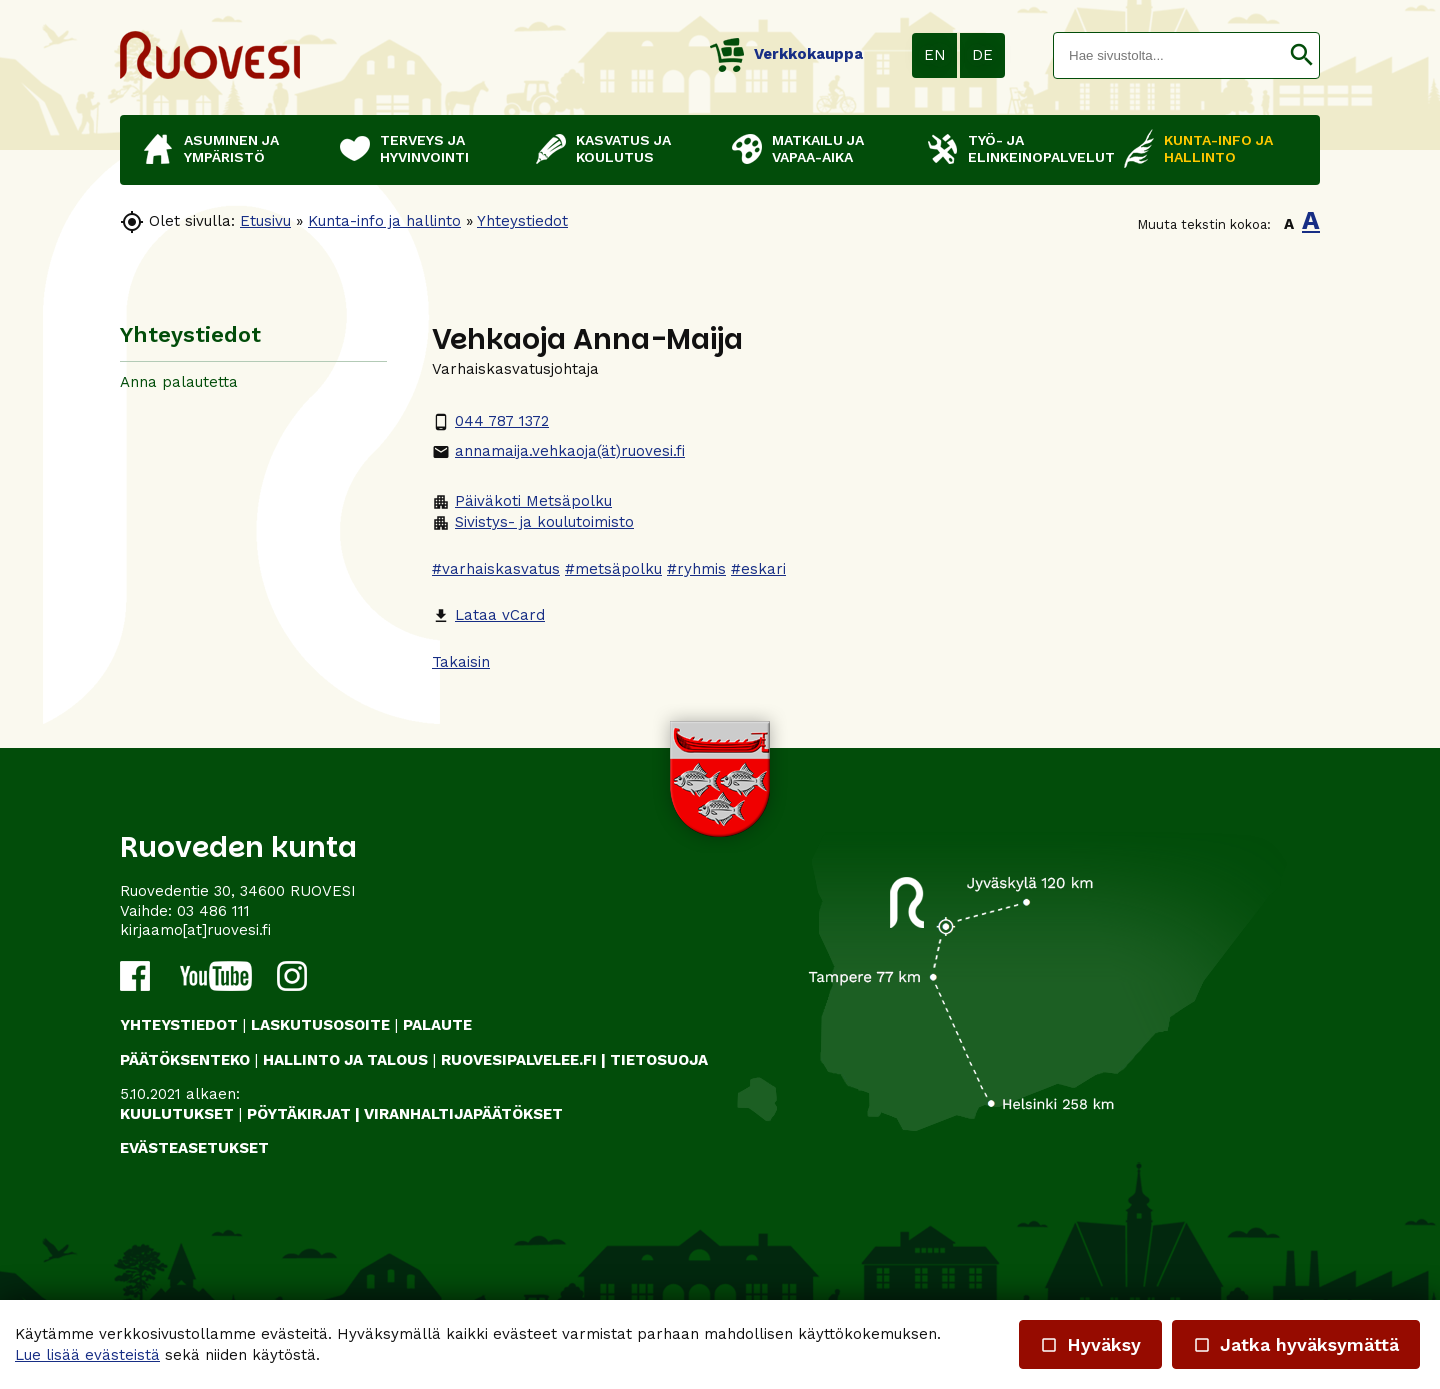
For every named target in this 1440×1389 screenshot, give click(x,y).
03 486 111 (213, 911)
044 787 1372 (490, 421)
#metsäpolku (613, 569)
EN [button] (935, 55)
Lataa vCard (488, 615)
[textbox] (1169, 55)
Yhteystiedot (522, 221)
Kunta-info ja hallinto (384, 221)
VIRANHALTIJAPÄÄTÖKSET (463, 1114)
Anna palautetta (179, 382)
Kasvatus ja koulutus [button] (623, 148)
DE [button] (982, 55)
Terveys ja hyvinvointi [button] (424, 148)
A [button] (1289, 224)
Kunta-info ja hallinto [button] (1218, 148)
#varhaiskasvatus (496, 569)
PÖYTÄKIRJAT (299, 1114)
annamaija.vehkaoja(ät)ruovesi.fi (558, 451)
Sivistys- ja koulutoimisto (533, 522)
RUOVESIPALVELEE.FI (519, 1060)
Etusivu (265, 221)
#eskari (758, 569)
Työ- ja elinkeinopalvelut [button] (1036, 148)
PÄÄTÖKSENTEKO (185, 1060)
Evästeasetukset (194, 1148)
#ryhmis (696, 569)
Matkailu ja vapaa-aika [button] (818, 148)
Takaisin (461, 662)
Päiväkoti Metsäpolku (522, 501)
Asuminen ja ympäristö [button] (231, 148)
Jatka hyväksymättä (1296, 1344)
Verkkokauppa (786, 54)
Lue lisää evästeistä (87, 1355)
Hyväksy (1090, 1344)
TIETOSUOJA (659, 1060)
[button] (1301, 55)
